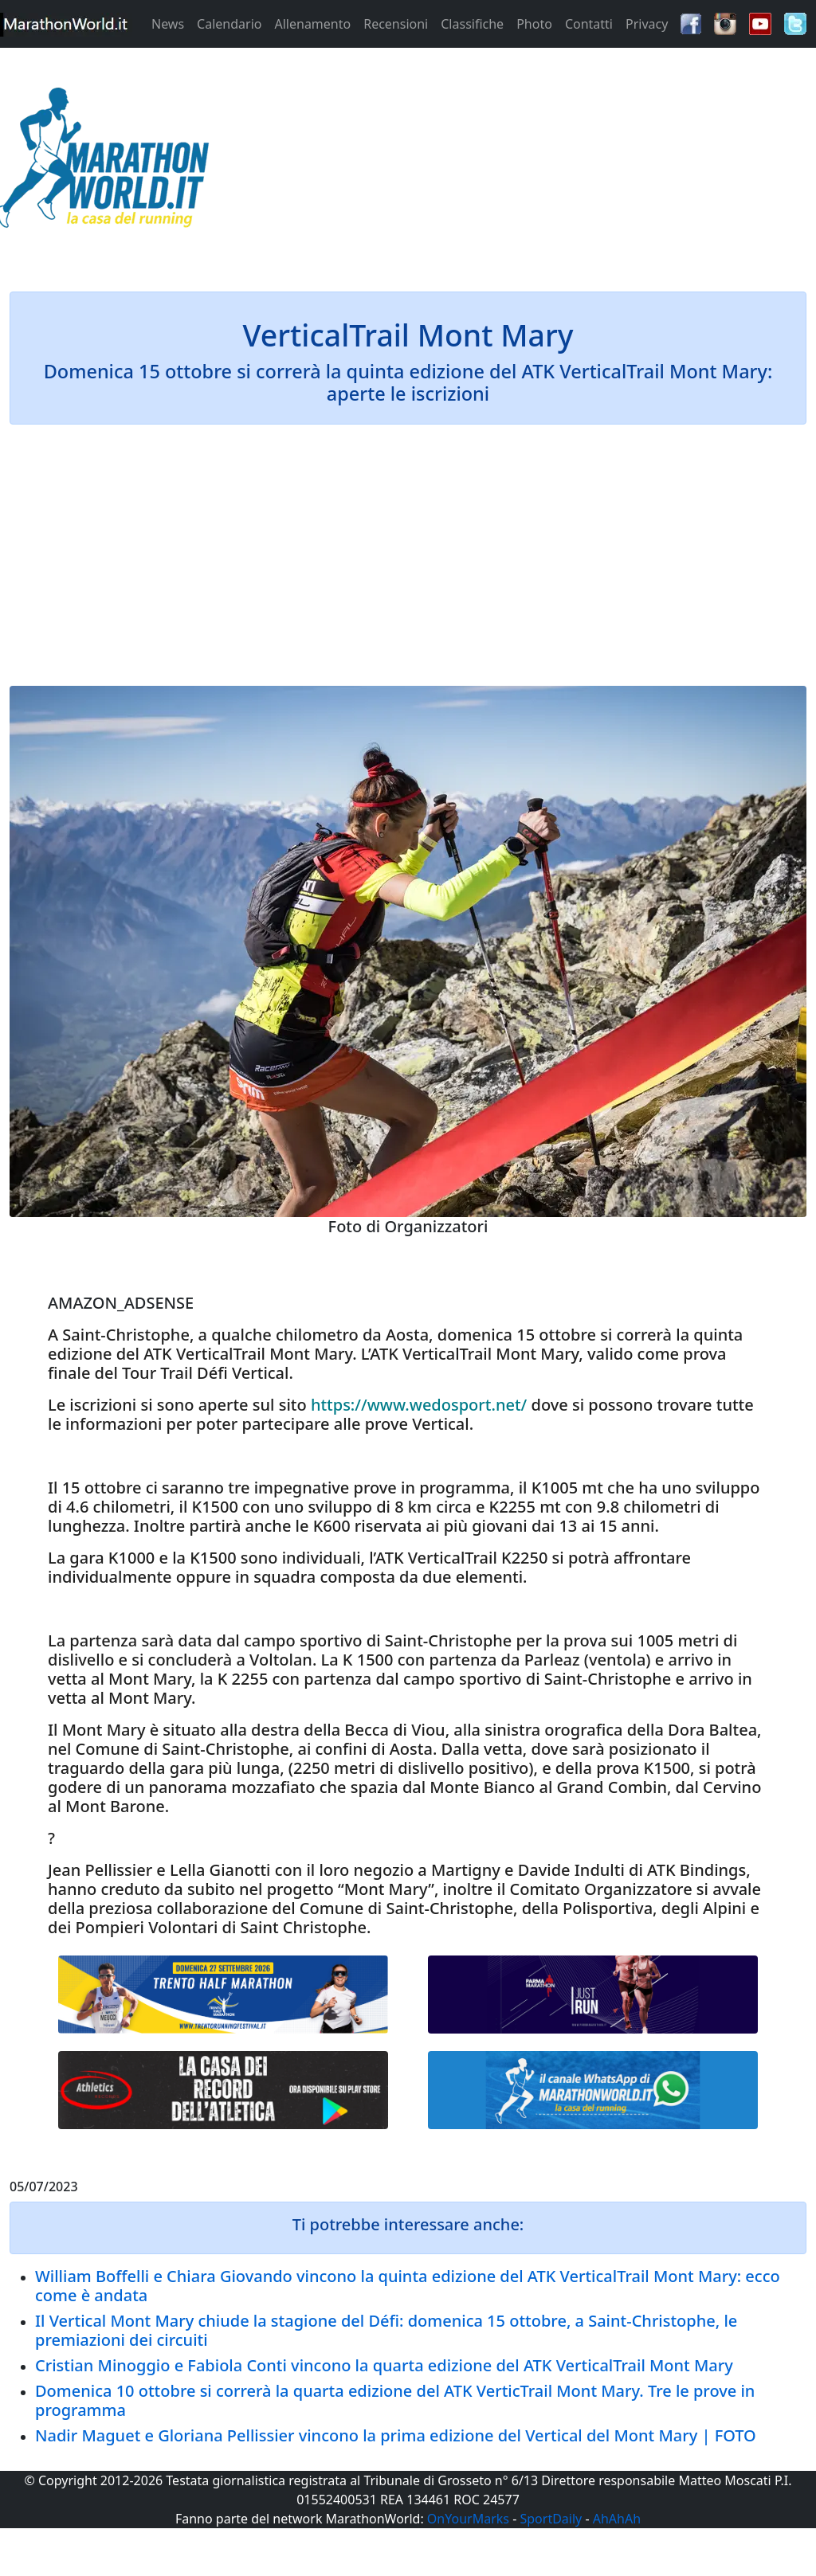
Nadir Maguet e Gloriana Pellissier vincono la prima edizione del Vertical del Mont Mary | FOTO (395, 2435)
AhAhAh (617, 2518)
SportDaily (551, 2518)
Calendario (229, 24)
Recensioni (395, 24)
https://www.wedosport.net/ (419, 1404)
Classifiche (472, 24)
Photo (534, 24)
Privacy (647, 24)
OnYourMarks (468, 2518)
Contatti (589, 24)
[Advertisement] (510, 162)
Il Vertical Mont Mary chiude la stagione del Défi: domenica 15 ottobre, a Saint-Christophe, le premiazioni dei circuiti (386, 2330)
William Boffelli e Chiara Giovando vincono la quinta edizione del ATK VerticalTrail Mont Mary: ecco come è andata (407, 2285)
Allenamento (312, 24)
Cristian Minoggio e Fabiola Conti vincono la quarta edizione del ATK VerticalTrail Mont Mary (384, 2365)
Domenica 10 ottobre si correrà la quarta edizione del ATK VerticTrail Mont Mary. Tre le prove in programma (395, 2400)
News (167, 24)
